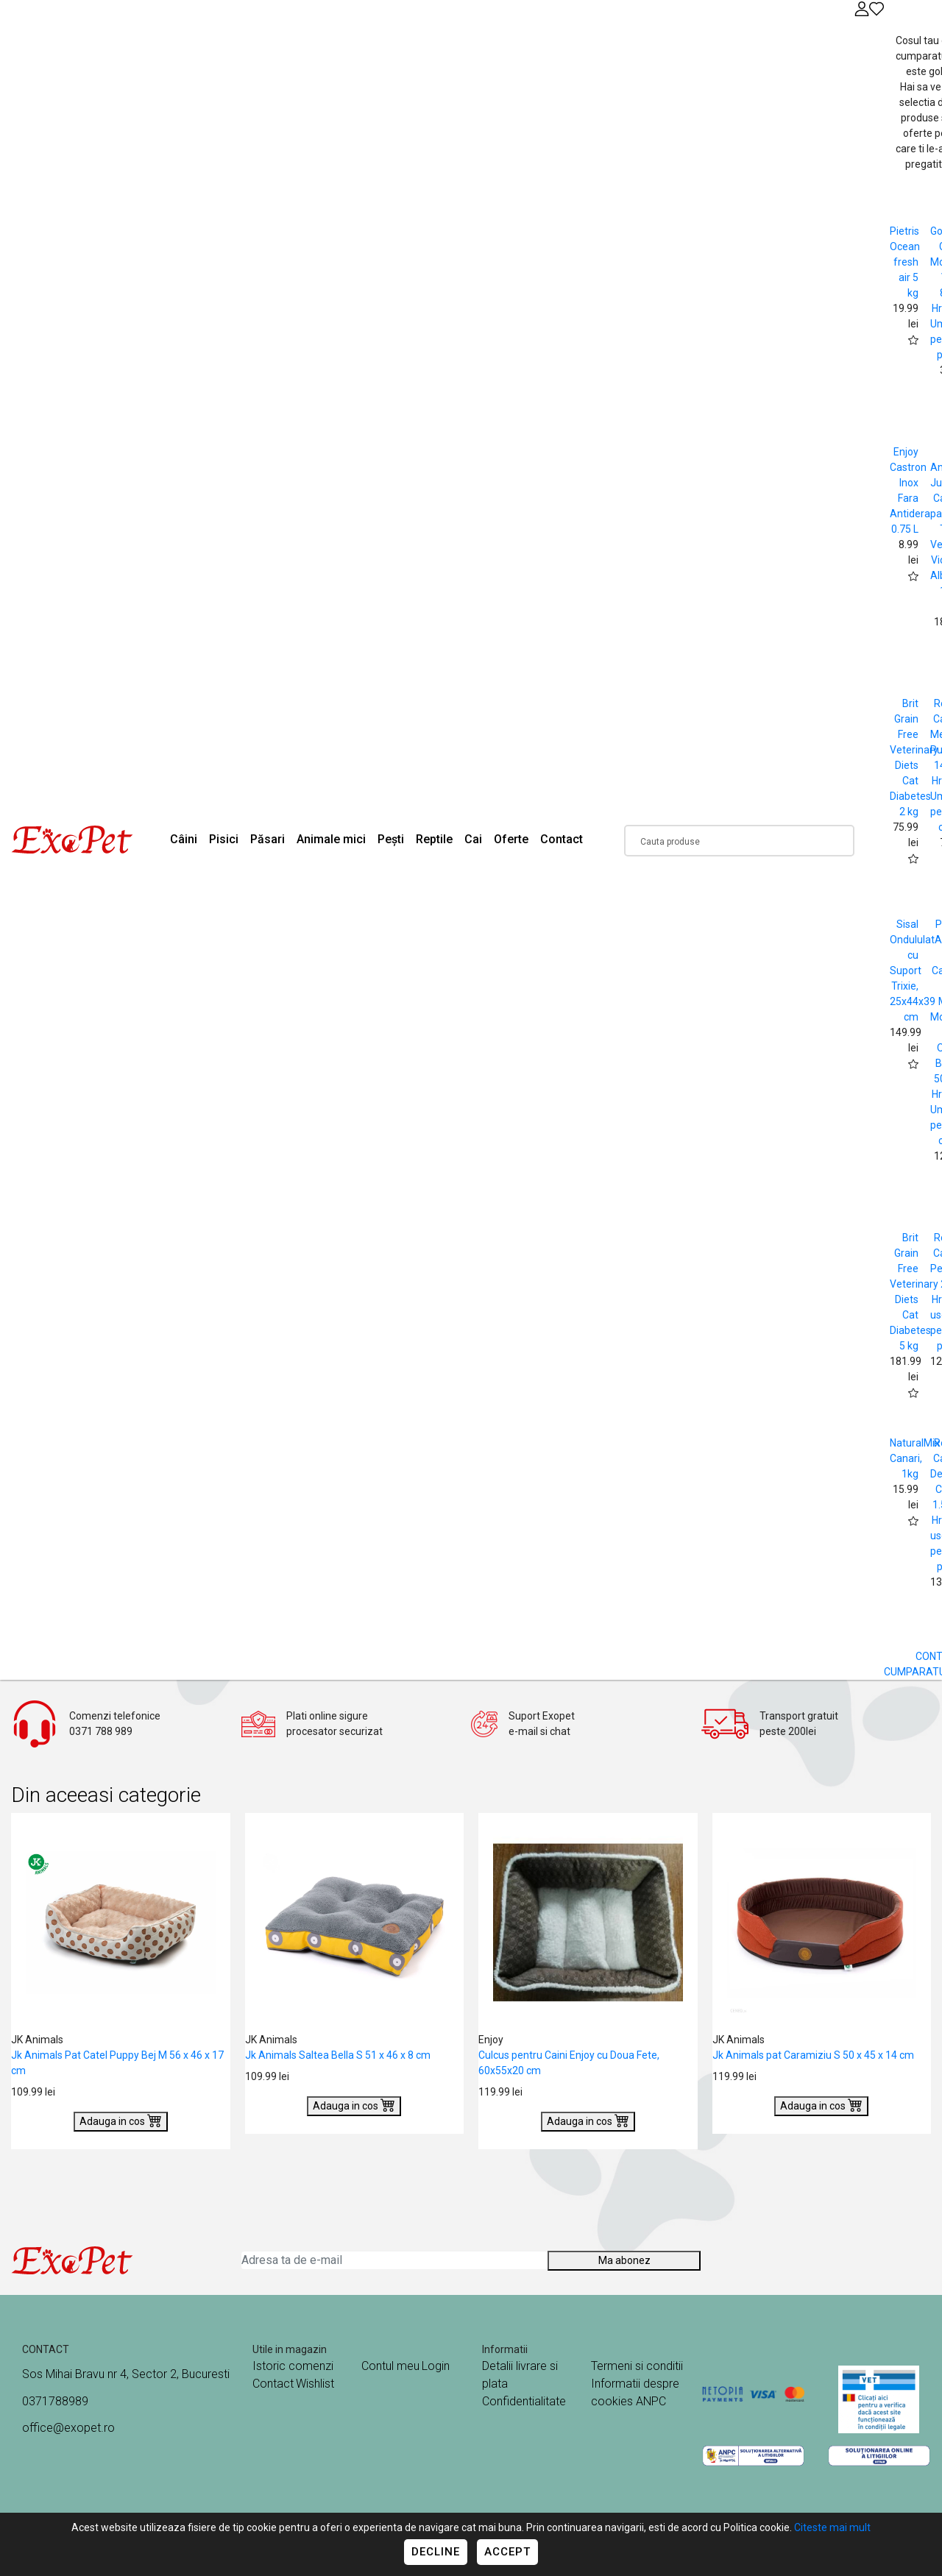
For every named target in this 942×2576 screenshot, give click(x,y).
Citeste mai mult (832, 2527)
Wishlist (315, 2384)
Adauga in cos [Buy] (120, 2119)
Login (436, 2366)
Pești (391, 839)
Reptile (434, 839)
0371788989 (55, 2401)
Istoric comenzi (292, 2366)
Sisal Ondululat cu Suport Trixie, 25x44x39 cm (912, 970)
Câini (183, 839)
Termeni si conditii (637, 2366)
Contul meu (390, 2366)
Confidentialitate (524, 2401)
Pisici (223, 839)
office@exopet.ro (68, 2428)
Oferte (511, 839)
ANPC (651, 2401)
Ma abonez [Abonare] (624, 2260)
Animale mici (331, 839)
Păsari (267, 839)
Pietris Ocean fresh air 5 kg (905, 262)
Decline (435, 2551)
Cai (473, 839)
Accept (507, 2551)
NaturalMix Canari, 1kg (915, 1458)
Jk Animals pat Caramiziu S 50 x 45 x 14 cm (813, 2055)
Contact (561, 839)
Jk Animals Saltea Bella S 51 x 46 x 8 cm (338, 2055)
